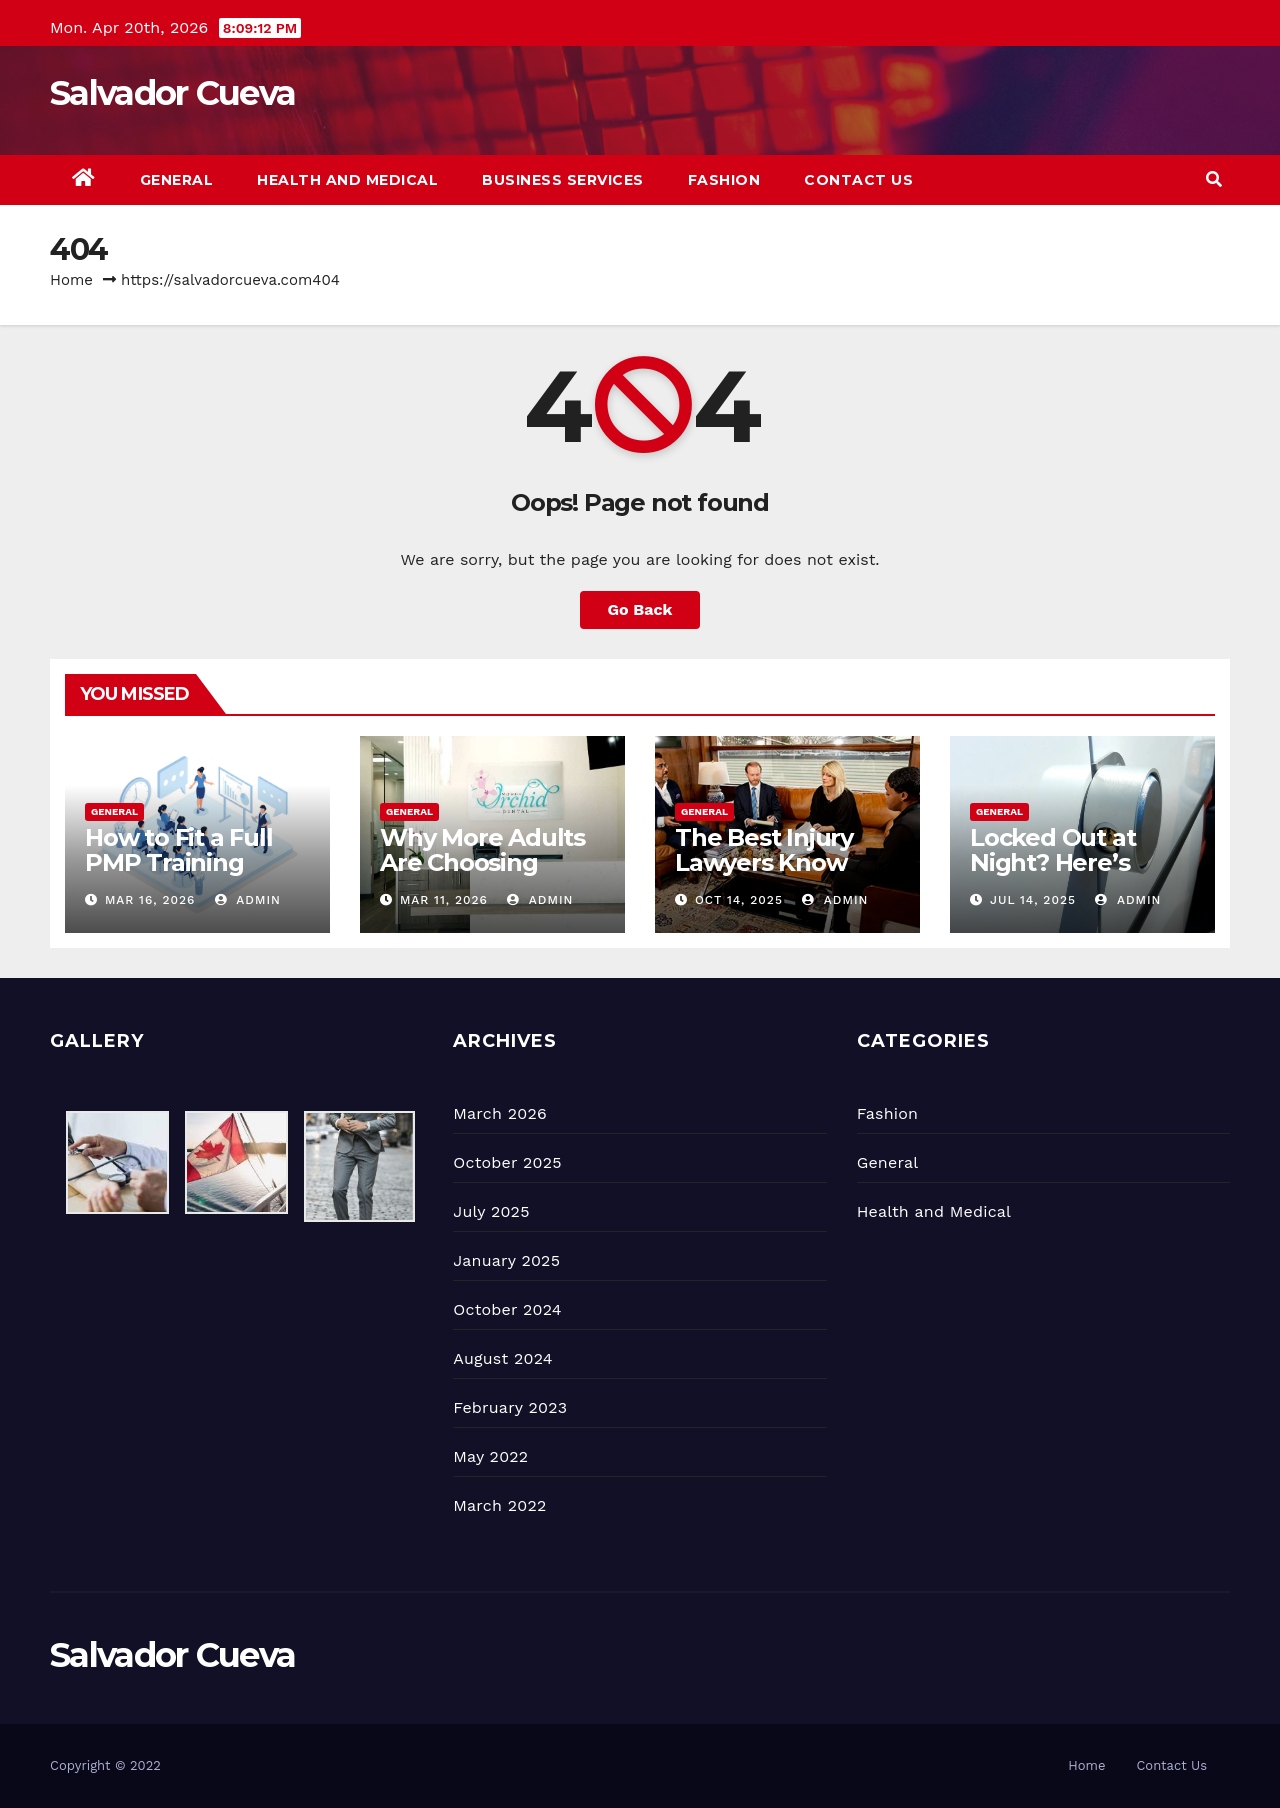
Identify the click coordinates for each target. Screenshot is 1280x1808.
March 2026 (500, 1113)
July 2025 (491, 1211)
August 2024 (502, 1358)
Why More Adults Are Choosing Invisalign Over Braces (482, 875)
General (177, 180)
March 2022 (499, 1505)
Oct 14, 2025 (739, 900)
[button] (1214, 179)
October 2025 (507, 1162)
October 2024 (507, 1309)
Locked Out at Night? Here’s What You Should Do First (1072, 875)
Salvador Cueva (172, 93)
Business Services (563, 180)
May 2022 (490, 1456)
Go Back (640, 609)
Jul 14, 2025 (1033, 900)
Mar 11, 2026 (444, 900)
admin (248, 900)
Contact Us (858, 180)
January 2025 (506, 1260)
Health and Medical (347, 180)
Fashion (724, 180)
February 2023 (510, 1407)
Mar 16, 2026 (150, 900)
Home (71, 280)
